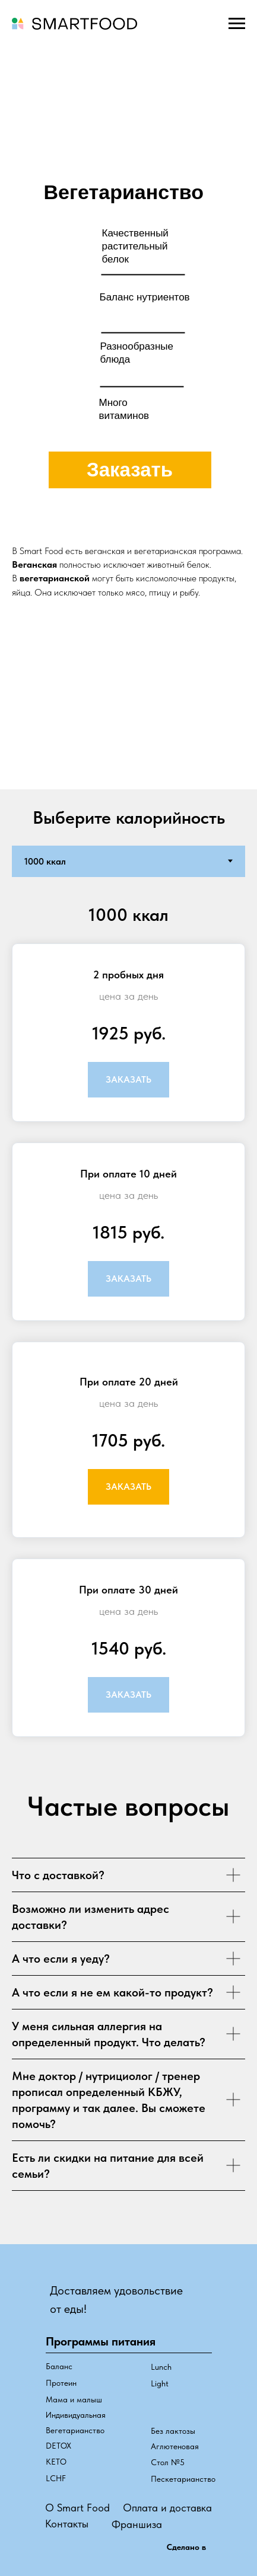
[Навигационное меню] (237, 24)
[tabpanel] (128, 1325)
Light (160, 2383)
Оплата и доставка (167, 2507)
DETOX (58, 2445)
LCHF (56, 2478)
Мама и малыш (74, 2399)
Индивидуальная (76, 2415)
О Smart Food (77, 2507)
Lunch (161, 2367)
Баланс (59, 2366)
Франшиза (137, 2524)
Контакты (66, 2523)
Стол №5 (168, 2462)
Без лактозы (173, 2431)
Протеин (61, 2383)
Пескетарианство (183, 2479)
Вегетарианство (75, 2430)
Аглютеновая (175, 2446)
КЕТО (56, 2461)
